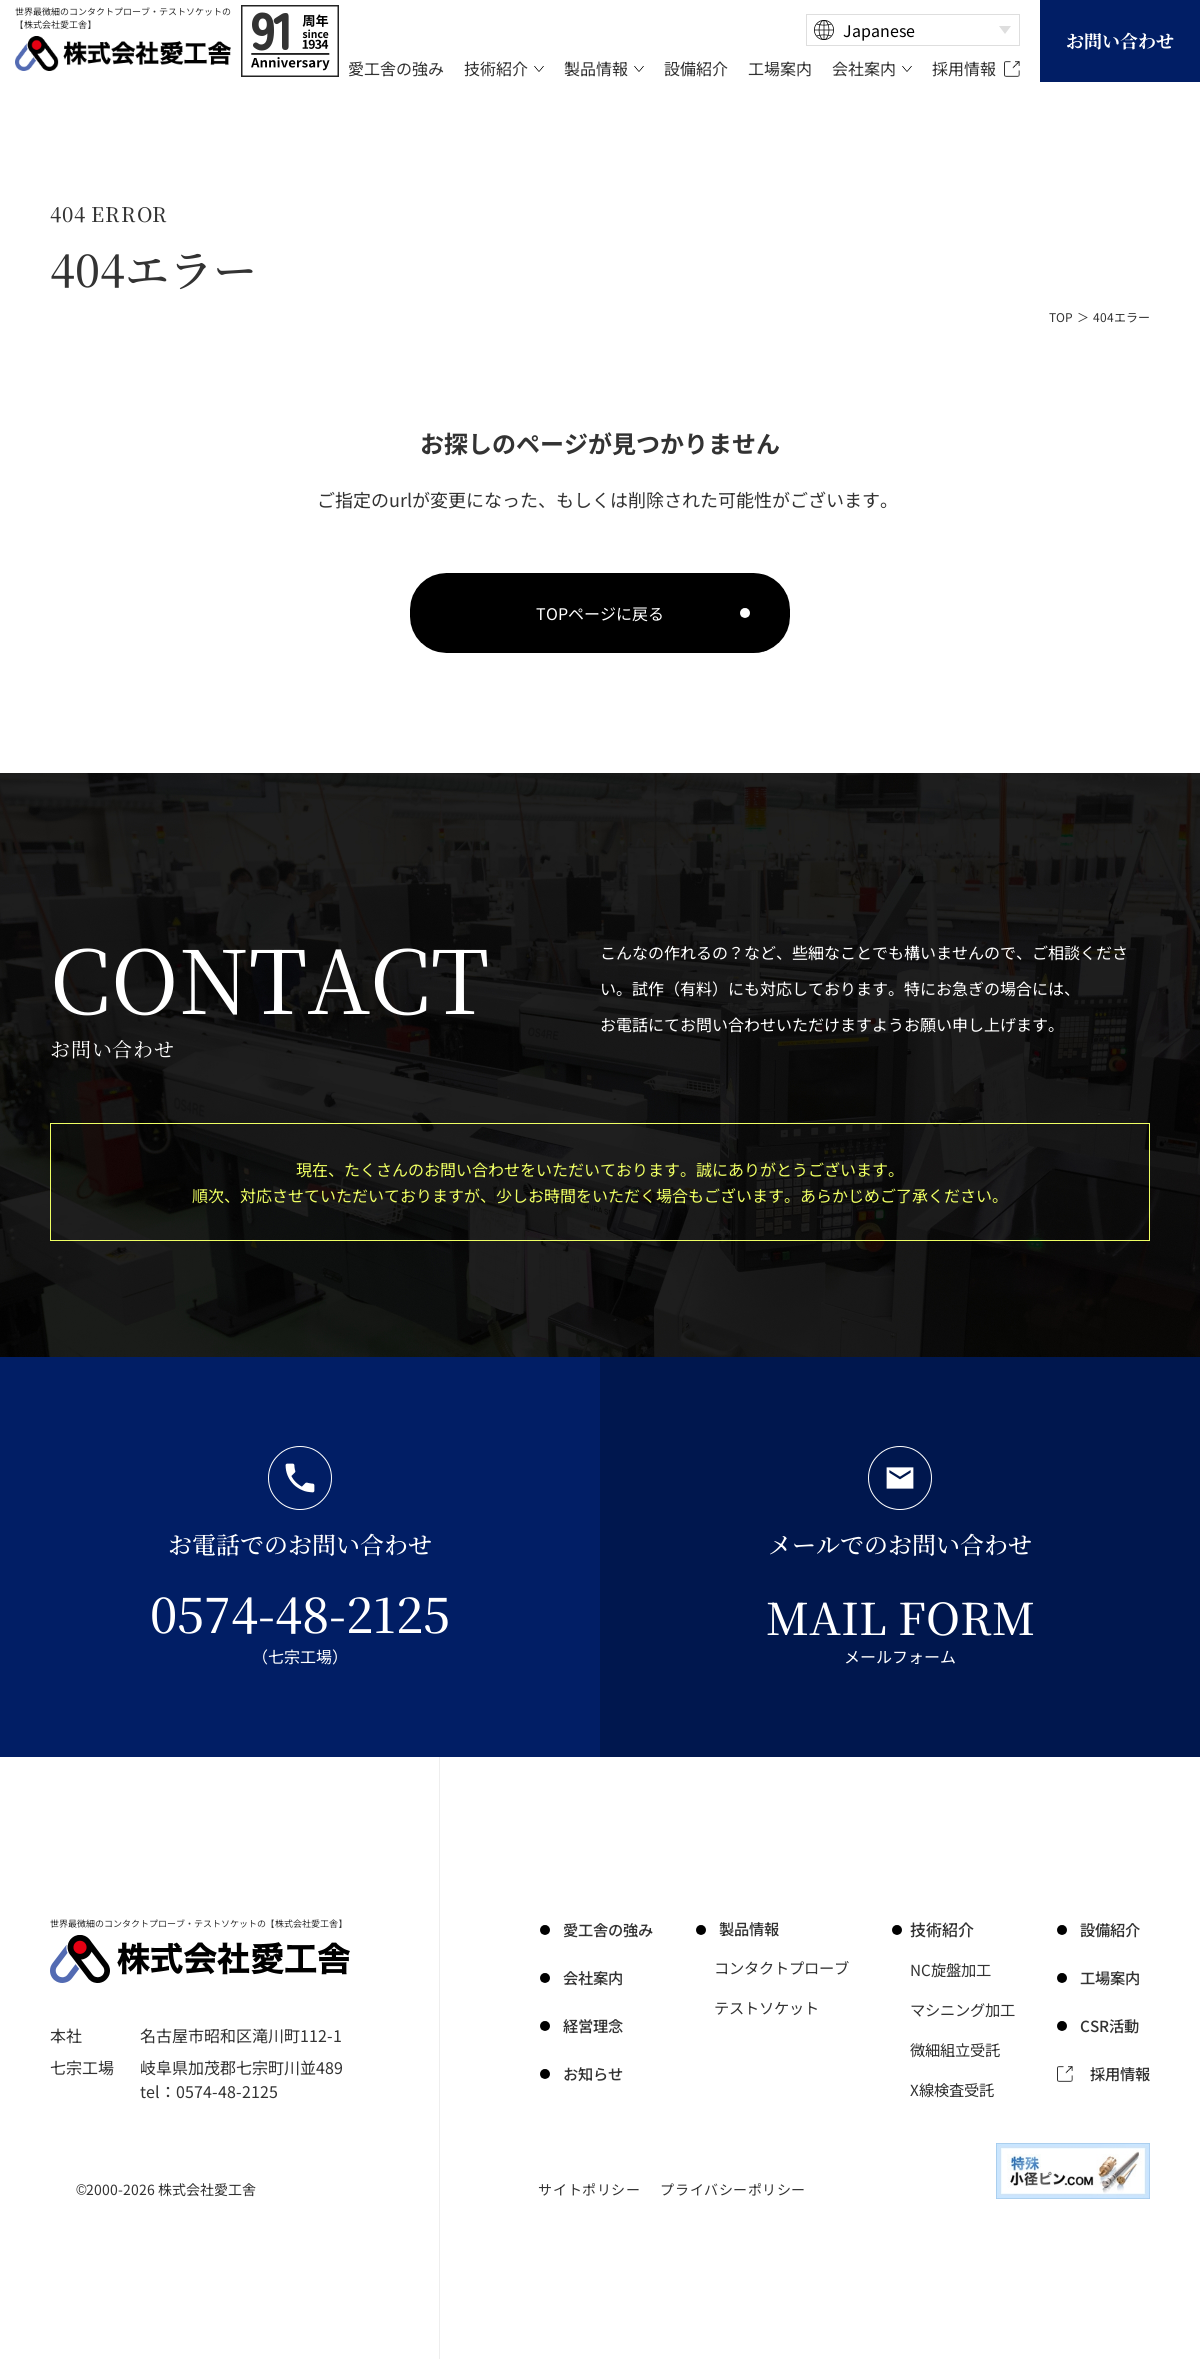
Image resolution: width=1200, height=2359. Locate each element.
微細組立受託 (959, 2049)
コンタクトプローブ (783, 1969)
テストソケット (767, 2009)
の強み (606, 1929)
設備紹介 (1112, 1929)
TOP (1061, 316)
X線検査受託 (955, 2089)
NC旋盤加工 (954, 1969)
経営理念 (590, 2025)
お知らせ (590, 2073)
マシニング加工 (967, 2009)
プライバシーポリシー (733, 2189)
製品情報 (743, 1929)
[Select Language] (913, 30)
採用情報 (1118, 2073)
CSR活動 (1111, 2025)
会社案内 (590, 1977)
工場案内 (1112, 1977)
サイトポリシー (589, 2189)
